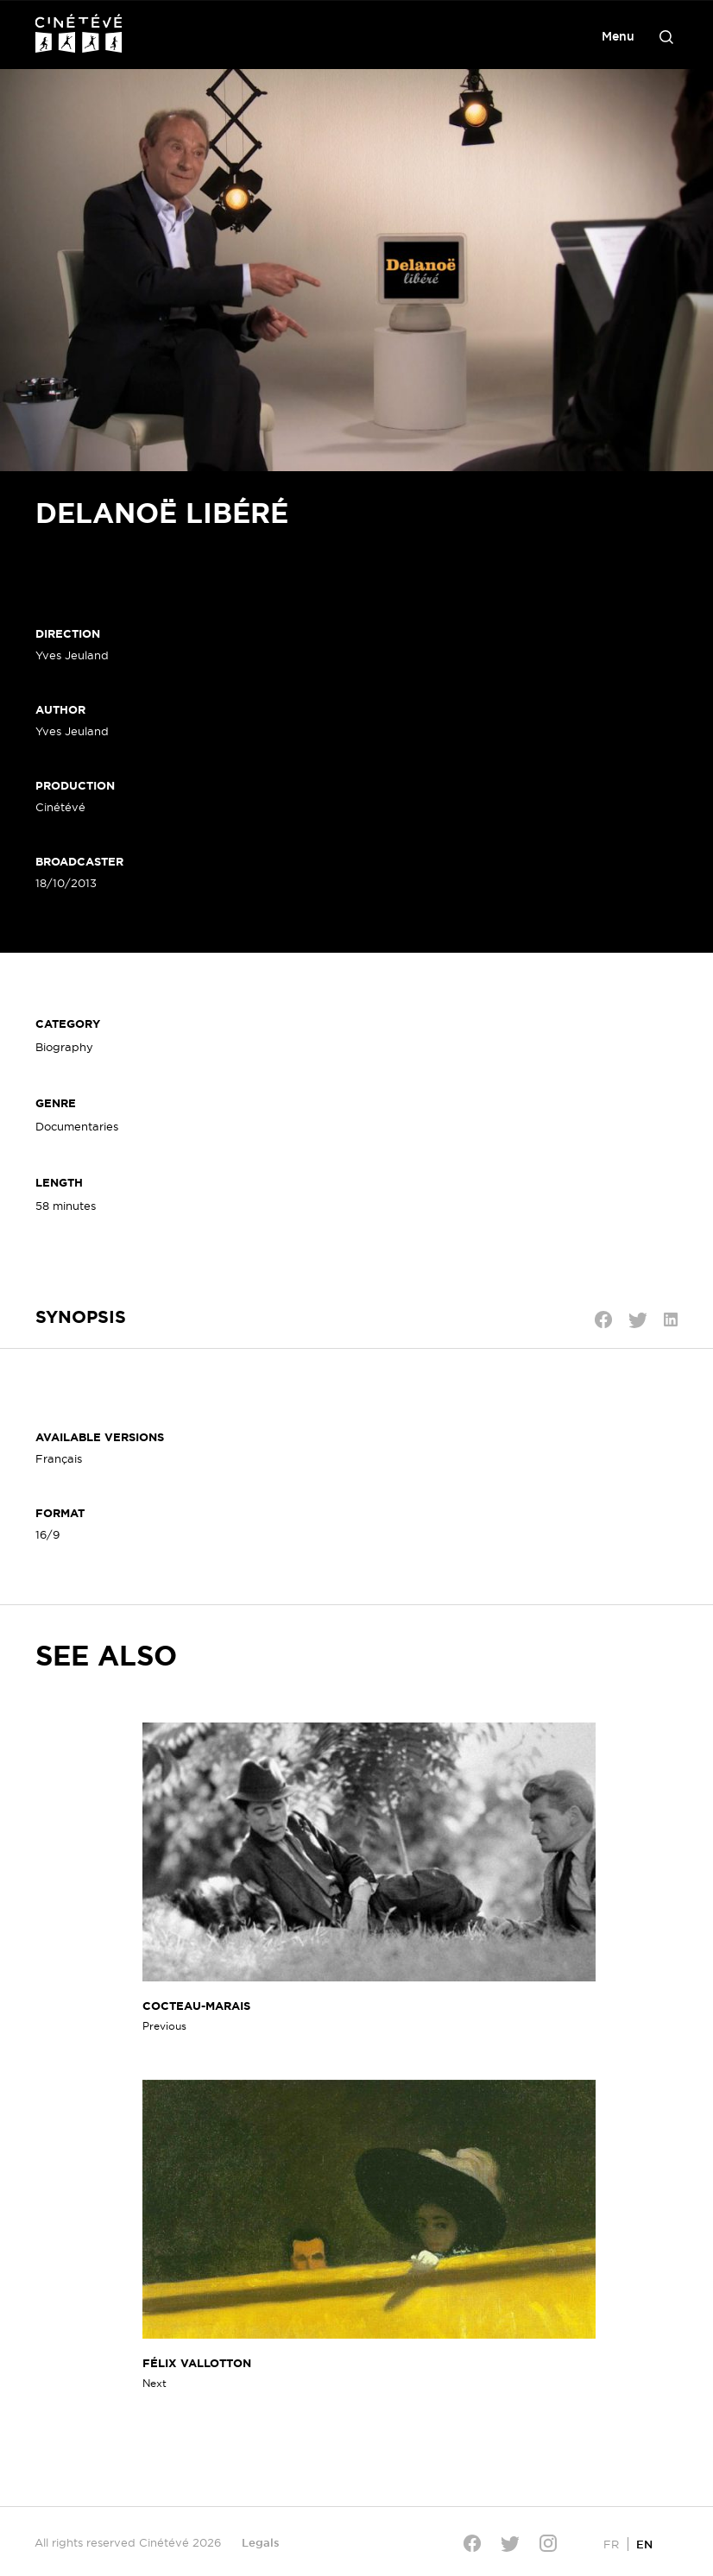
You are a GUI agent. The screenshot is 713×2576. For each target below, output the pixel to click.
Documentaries (76, 1126)
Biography (64, 1047)
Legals (261, 2542)
